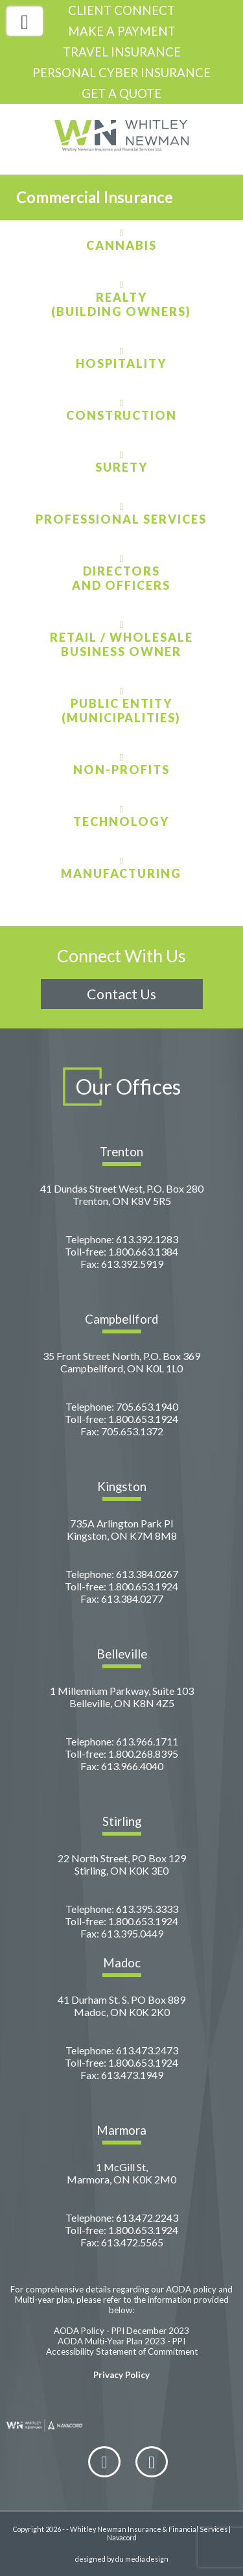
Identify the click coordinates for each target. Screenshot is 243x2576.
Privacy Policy (121, 2375)
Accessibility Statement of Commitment (122, 2351)
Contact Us (121, 994)
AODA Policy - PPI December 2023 (121, 2331)
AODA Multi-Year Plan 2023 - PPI (121, 2341)
